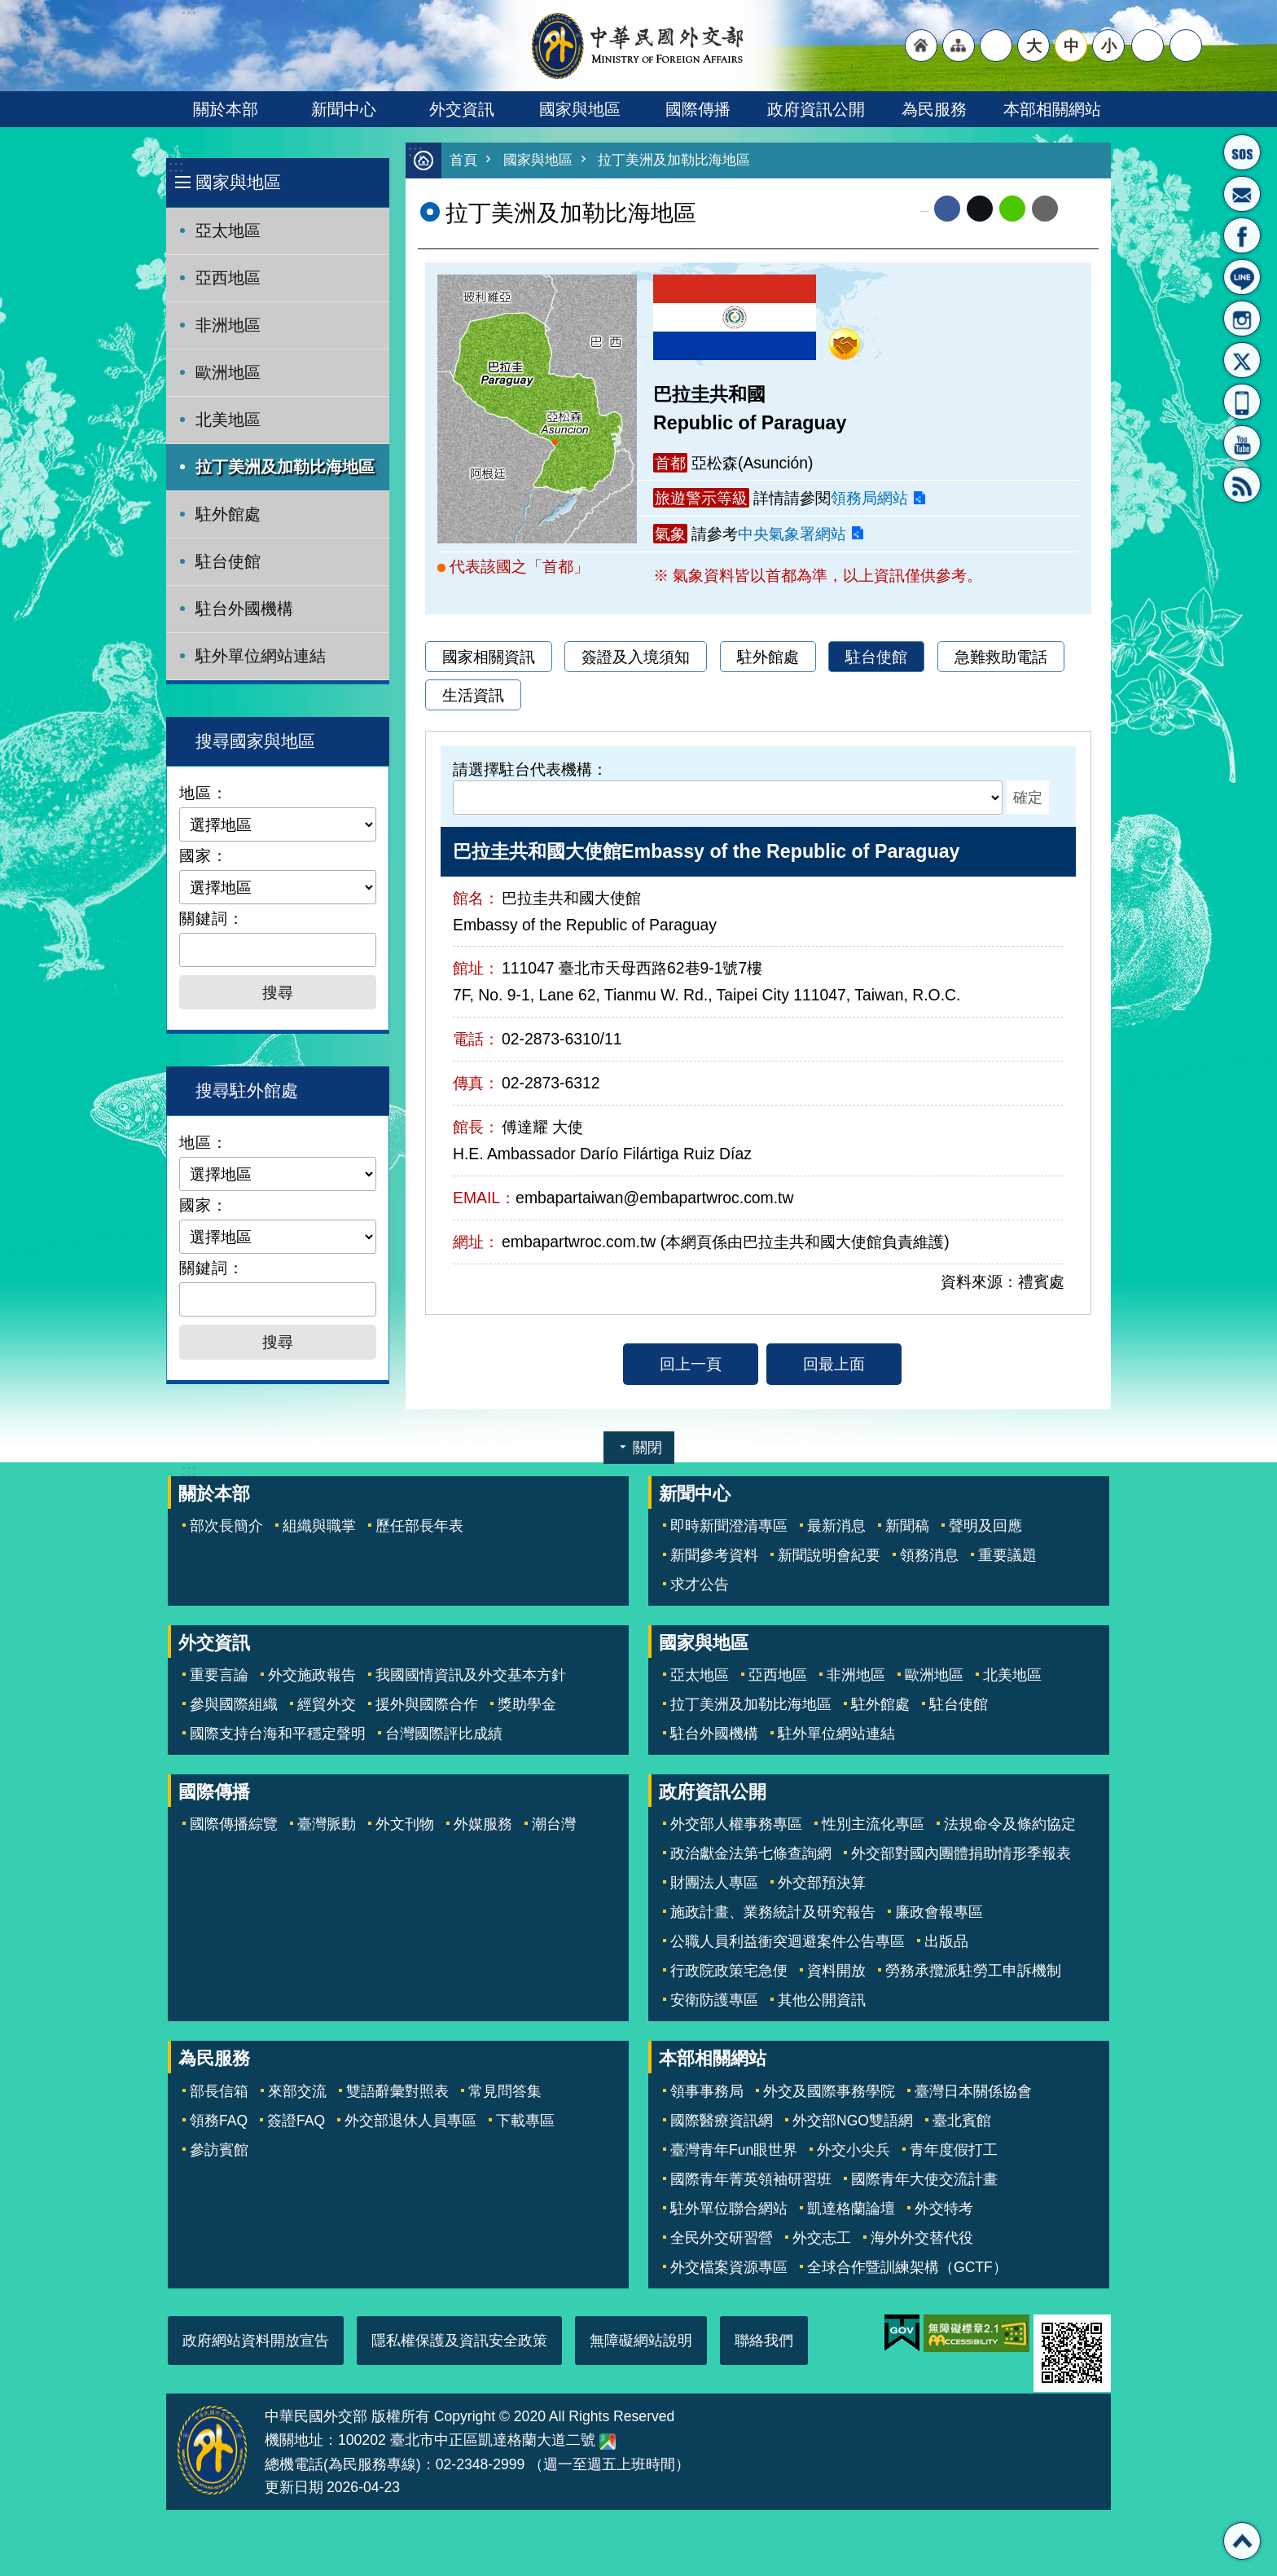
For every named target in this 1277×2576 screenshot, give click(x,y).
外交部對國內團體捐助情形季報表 (961, 1853)
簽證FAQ (296, 2120)
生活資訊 (473, 696)
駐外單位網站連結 (260, 656)
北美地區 (228, 420)
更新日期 (294, 2487)
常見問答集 (505, 2091)
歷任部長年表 (419, 1526)
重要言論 (219, 1675)
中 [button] (1071, 46)
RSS (1242, 485)
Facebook (947, 209)
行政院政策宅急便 (729, 1971)
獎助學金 (527, 1704)
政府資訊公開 (816, 109)
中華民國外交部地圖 (607, 2441)
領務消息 (929, 1555)
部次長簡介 (226, 1526)
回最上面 (834, 1365)
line (1012, 209)
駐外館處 (228, 514)
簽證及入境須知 (635, 657)
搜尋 (1185, 45)
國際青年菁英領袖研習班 (751, 2179)
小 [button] (1109, 46)
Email (1045, 209)
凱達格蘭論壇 (851, 2208)
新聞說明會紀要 (829, 1555)
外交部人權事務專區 (736, 1824)
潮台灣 (554, 1824)
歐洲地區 (228, 372)
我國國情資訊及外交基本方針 (470, 1675)
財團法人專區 (714, 1883)
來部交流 (297, 2091)
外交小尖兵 (853, 2150)
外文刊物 (404, 1824)
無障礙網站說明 (641, 2340)
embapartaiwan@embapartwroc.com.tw (654, 1198)
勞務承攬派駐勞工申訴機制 (973, 1971)
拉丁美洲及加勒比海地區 (285, 467)
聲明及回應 (985, 1526)
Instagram (1242, 318)
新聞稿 (907, 1526)
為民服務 (934, 109)
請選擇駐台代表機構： (530, 770)
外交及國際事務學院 (829, 2091)
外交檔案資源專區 (729, 2267)
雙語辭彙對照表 (397, 2091)
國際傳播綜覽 (234, 1824)
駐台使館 (228, 561)
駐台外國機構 (244, 609)
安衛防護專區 (714, 2000)
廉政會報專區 (939, 1912)
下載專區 (525, 2120)
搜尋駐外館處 (246, 1090)
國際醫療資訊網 (721, 2120)
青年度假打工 (954, 2150)
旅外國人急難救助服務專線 (1242, 152)
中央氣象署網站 (792, 534)
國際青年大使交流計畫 (924, 2179)
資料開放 (836, 1971)
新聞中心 (343, 109)
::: (175, 166)
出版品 (946, 1941)
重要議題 (1007, 1555)
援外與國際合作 (426, 1704)
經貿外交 (326, 1704)
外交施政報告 (312, 1675)
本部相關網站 (1052, 109)
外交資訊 (461, 109)
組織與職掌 (319, 1526)
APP (1242, 402)
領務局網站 (869, 499)
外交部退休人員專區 (410, 2120)
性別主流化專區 (873, 1824)
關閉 (647, 1448)
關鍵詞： (211, 918)
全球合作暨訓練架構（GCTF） (907, 2267)
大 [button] (1034, 46)
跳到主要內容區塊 (8, 8)
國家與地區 (580, 109)
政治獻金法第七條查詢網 (751, 1853)
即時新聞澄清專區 (729, 1526)
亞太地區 (228, 231)
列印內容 (1078, 209)
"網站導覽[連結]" (958, 45)
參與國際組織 (234, 1704)
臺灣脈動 (326, 1824)
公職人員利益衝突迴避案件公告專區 (787, 1941)
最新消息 (836, 1526)
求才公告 (699, 1584)
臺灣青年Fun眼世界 (733, 2150)
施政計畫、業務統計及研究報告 (772, 1912)
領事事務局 (707, 2091)
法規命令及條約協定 (1010, 1824)
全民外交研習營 (721, 2238)
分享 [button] (1147, 45)
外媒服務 (483, 1824)
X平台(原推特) (1242, 360)
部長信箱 (1242, 194)
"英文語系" (996, 45)
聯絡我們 (764, 2340)
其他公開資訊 (822, 2000)
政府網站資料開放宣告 (255, 2340)
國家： (203, 855)
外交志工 (821, 2238)
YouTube (1242, 443)
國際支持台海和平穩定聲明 (278, 1733)
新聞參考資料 (714, 1555)
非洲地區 (228, 325)
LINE (1242, 277)
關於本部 (225, 109)
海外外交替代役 (922, 2238)
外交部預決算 (822, 1883)
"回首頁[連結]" (921, 45)
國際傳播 (698, 109)
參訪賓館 (219, 2150)
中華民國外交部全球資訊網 (638, 45)
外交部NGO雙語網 (852, 2120)
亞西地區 (228, 278)
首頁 (463, 161)
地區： (203, 793)
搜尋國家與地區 (255, 741)
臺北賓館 (962, 2120)
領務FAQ (219, 2120)
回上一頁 (691, 1365)
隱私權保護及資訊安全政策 (459, 2340)
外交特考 (944, 2208)
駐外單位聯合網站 (729, 2208)
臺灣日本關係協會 (973, 2091)
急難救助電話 (1000, 657)
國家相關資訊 (488, 657)
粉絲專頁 (1242, 235)
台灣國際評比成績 (443, 1733)
